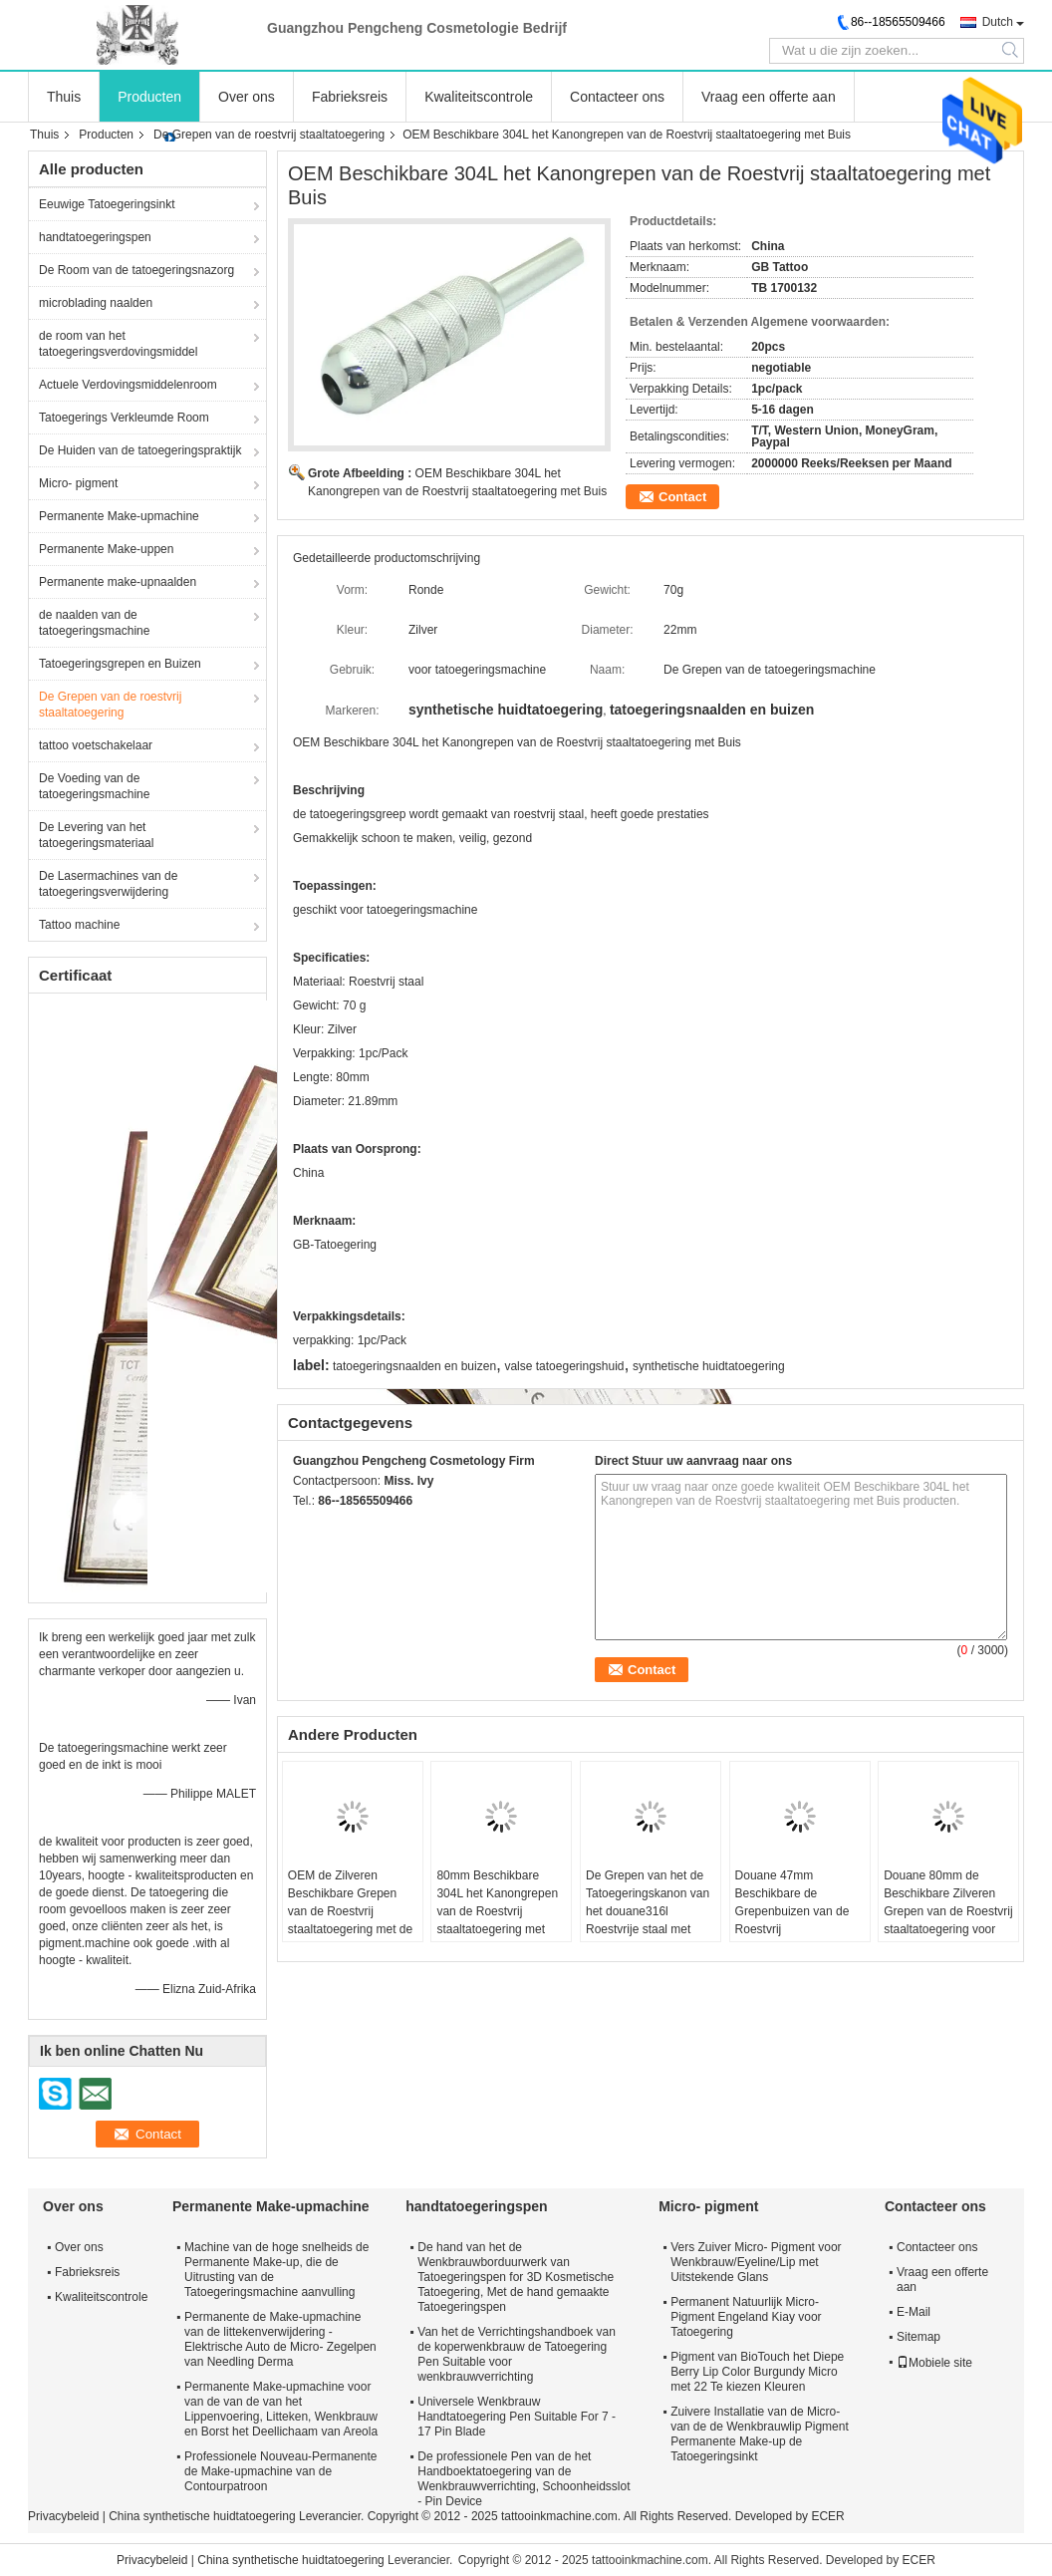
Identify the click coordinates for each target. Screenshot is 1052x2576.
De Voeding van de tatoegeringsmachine (94, 786)
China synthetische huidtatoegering (202, 2516)
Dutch (997, 22)
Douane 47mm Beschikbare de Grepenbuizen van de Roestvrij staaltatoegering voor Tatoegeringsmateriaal (794, 1920)
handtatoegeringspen (95, 237)
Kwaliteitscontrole (478, 97)
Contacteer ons (617, 97)
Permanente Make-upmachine (119, 516)
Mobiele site (934, 2363)
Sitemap (918, 2337)
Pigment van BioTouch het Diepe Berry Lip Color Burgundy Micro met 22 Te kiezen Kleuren (757, 2372)
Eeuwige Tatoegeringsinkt (107, 204)
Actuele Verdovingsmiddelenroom (128, 385)
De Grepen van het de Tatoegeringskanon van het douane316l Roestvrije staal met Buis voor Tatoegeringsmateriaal (647, 1920)
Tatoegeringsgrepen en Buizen (120, 664)
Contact (682, 496)
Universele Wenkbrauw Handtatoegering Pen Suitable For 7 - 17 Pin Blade (516, 2416)
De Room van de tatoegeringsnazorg (136, 270)
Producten (149, 97)
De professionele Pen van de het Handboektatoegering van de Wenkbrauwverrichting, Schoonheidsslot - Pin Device (523, 2478)
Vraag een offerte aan (768, 97)
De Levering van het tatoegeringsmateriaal (96, 835)
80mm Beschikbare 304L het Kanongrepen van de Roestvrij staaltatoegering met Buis (497, 1911)
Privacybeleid (63, 2516)
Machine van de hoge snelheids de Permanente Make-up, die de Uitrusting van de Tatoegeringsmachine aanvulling (276, 2269)
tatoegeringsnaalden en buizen (414, 1366)
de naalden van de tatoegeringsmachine (94, 623)
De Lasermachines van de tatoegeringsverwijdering (108, 884)
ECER (827, 2516)
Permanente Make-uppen (106, 549)
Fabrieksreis (350, 97)
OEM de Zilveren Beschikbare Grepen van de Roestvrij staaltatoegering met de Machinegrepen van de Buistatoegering (350, 1920)
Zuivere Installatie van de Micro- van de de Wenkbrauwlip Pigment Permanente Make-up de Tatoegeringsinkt (759, 2434)
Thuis (64, 97)
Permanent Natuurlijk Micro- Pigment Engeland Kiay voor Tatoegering (745, 2317)
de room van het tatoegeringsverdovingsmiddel (118, 344)
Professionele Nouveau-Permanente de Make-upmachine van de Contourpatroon (280, 2471)
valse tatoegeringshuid (564, 1366)
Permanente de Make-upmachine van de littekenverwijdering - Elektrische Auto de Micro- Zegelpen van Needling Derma (280, 2339)
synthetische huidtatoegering (709, 1366)
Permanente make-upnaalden (117, 582)
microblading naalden (95, 303)
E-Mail (913, 2312)
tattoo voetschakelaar (95, 745)
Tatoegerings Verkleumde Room (124, 418)
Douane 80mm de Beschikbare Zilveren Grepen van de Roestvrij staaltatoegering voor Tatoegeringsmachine (948, 1911)
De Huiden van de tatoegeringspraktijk (140, 450)
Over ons (246, 97)
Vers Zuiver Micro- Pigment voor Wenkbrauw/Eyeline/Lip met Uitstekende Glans (755, 2262)
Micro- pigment (78, 483)
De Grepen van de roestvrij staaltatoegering (269, 135)
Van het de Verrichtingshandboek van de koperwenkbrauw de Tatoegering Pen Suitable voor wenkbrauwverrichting (516, 2354)
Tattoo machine (79, 925)
